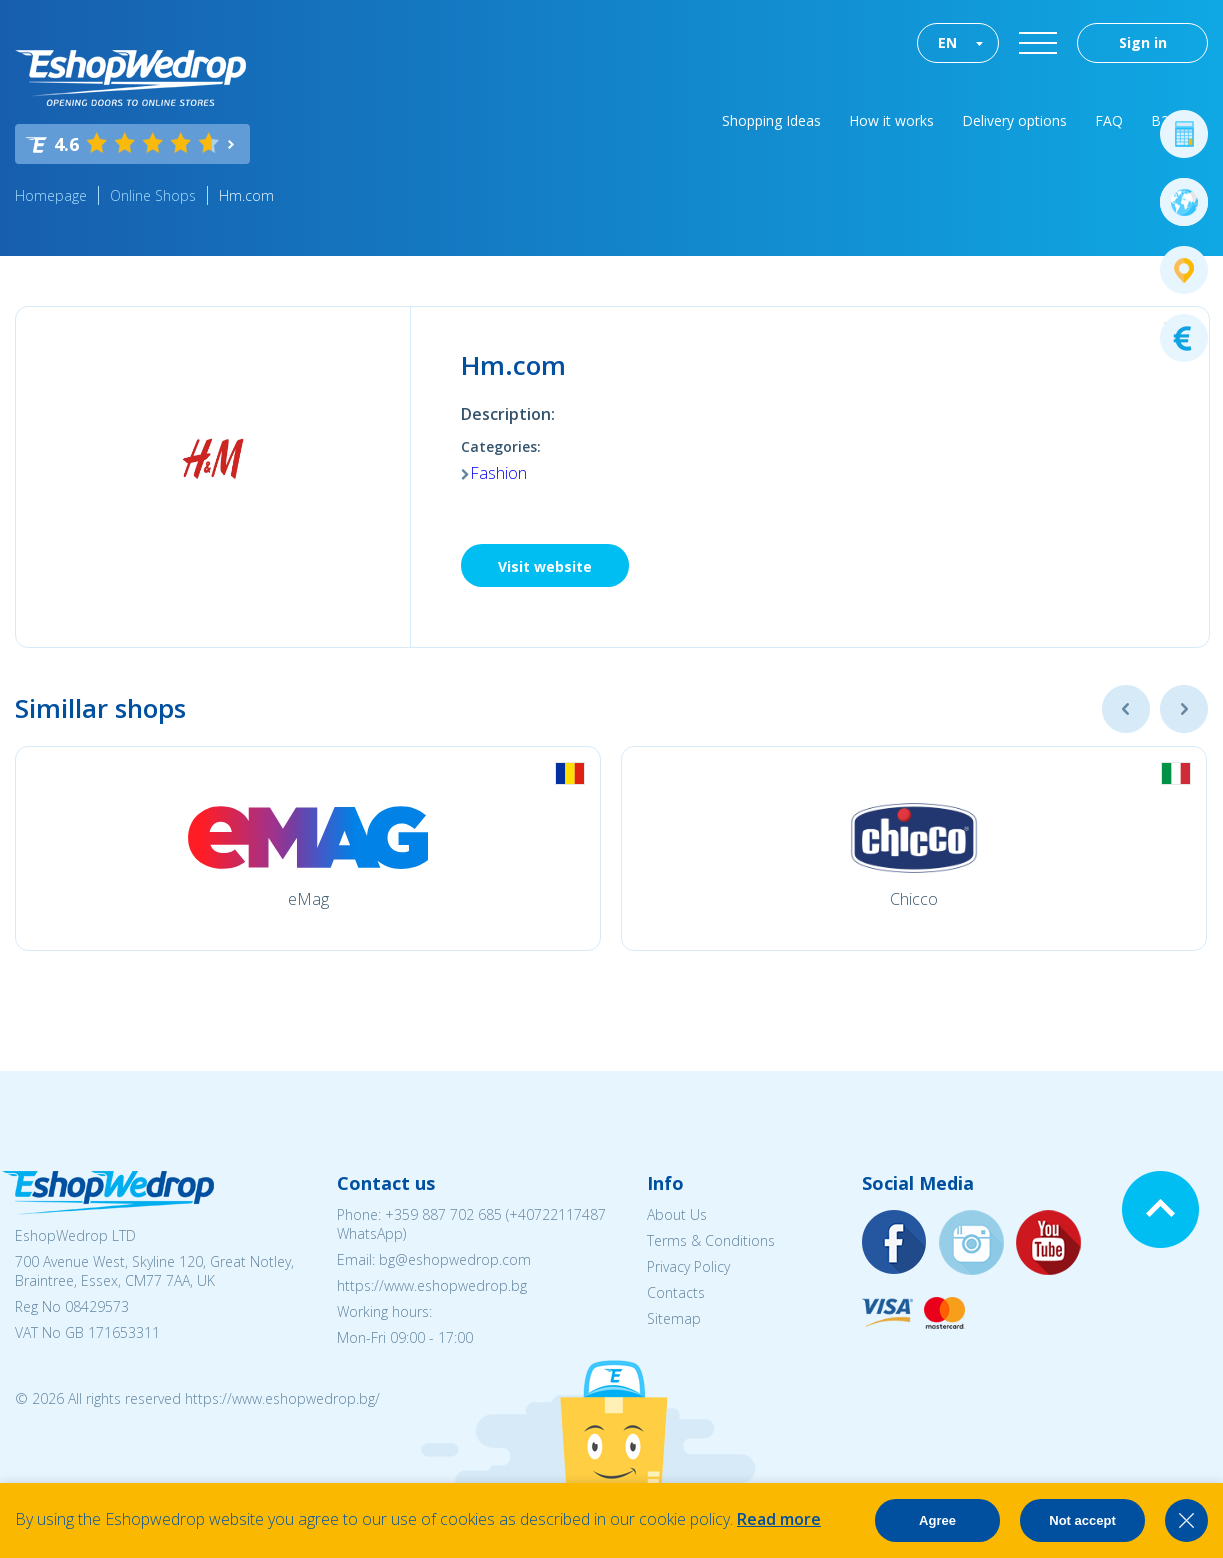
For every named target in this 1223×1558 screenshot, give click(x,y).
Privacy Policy (688, 1266)
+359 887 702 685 (443, 1214)
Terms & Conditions (711, 1240)
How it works (891, 120)
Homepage (51, 195)
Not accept (1082, 1520)
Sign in (1143, 42)
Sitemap (674, 1318)
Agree (937, 1520)
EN (947, 42)
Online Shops (153, 195)
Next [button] (1184, 709)
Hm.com (246, 195)
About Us (677, 1214)
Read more (779, 1519)
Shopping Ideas (771, 120)
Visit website (545, 566)
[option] (308, 848)
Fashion (498, 473)
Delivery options (1014, 120)
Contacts (676, 1292)
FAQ (1109, 120)
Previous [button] (1126, 709)
